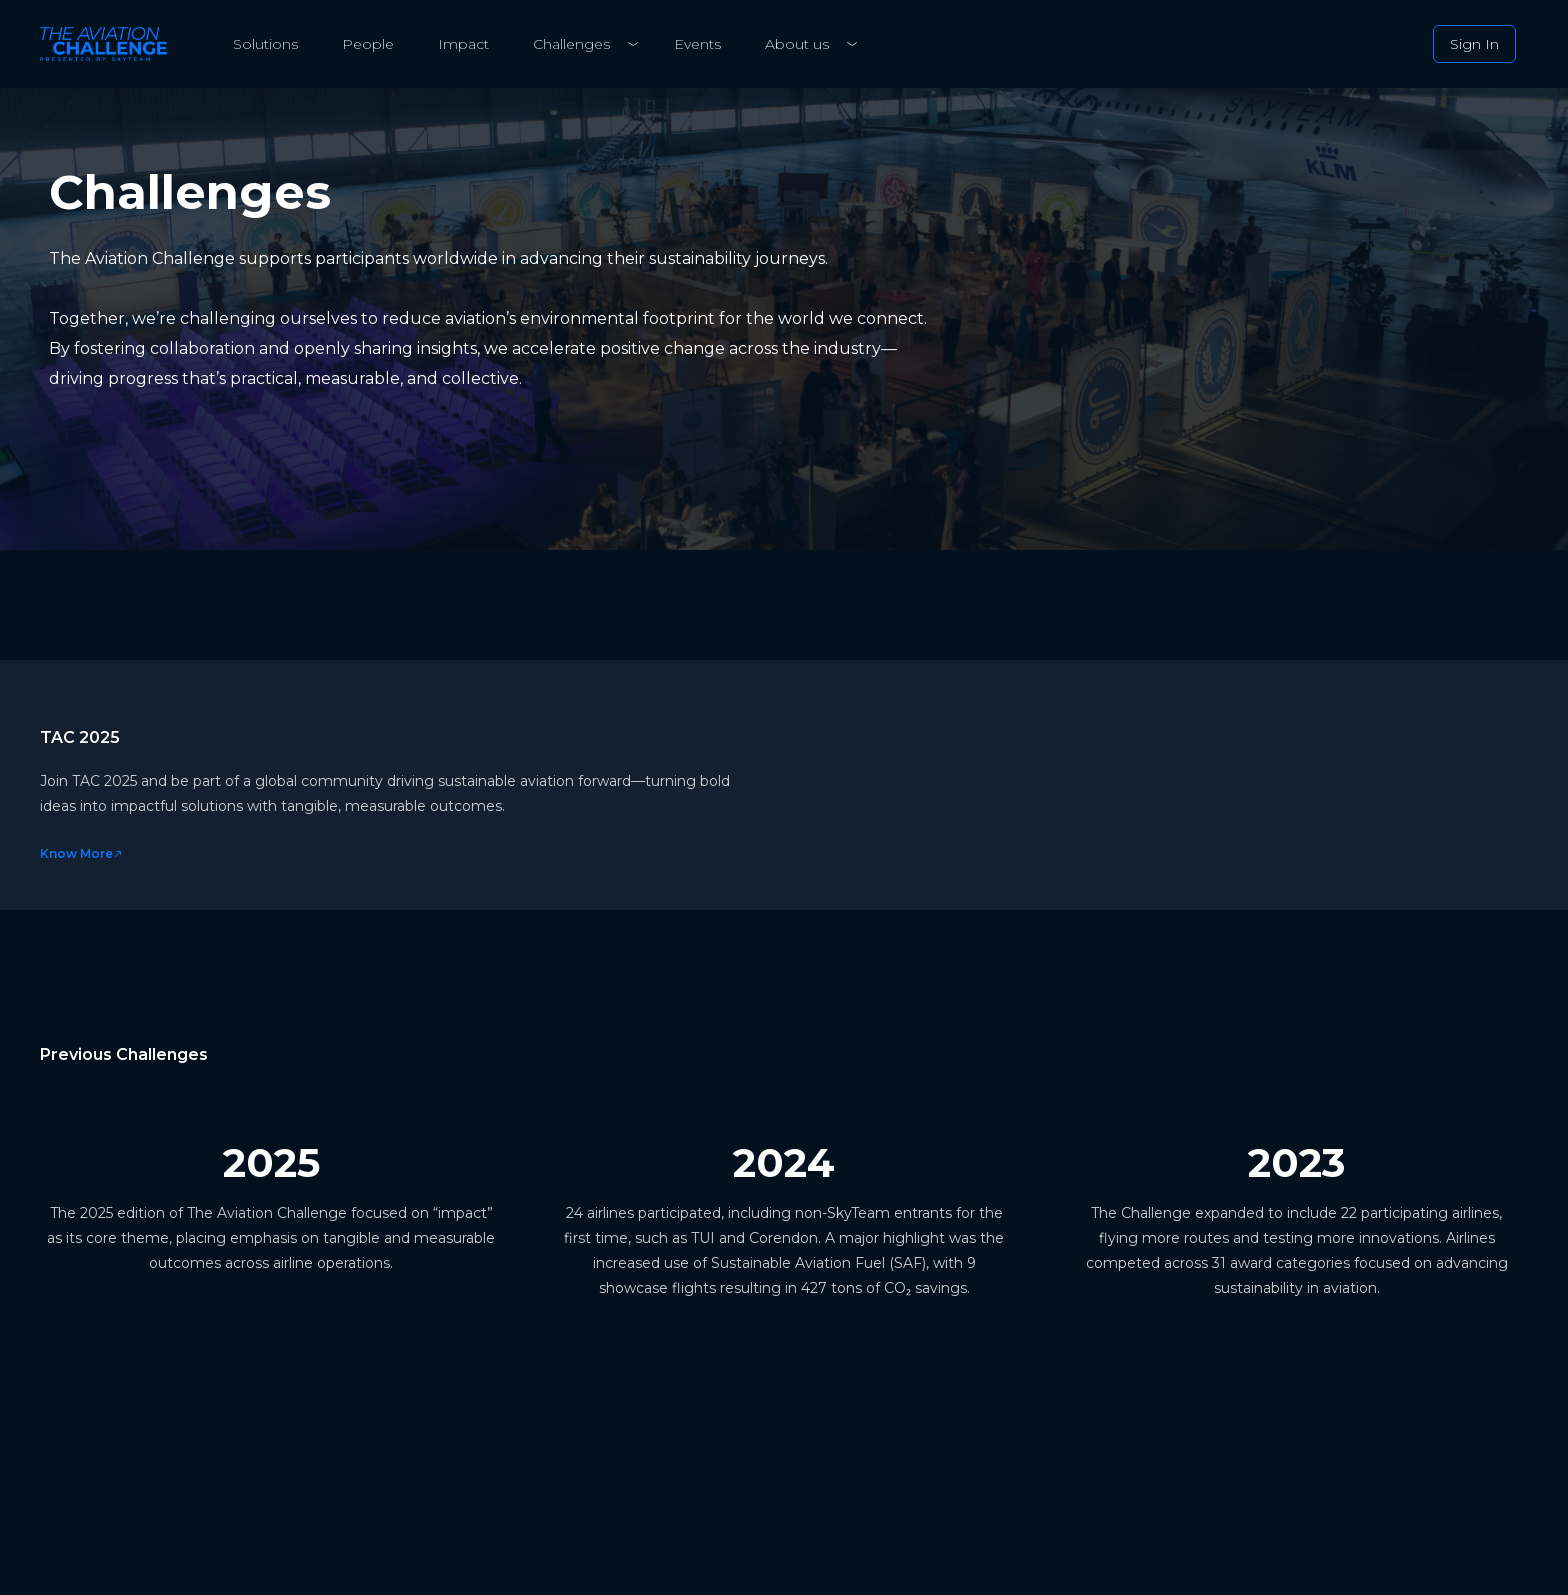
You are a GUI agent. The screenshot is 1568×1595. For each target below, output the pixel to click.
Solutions (265, 44)
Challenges (571, 44)
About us (797, 44)
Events (697, 44)
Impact (463, 44)
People (368, 44)
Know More (81, 853)
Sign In (1474, 44)
